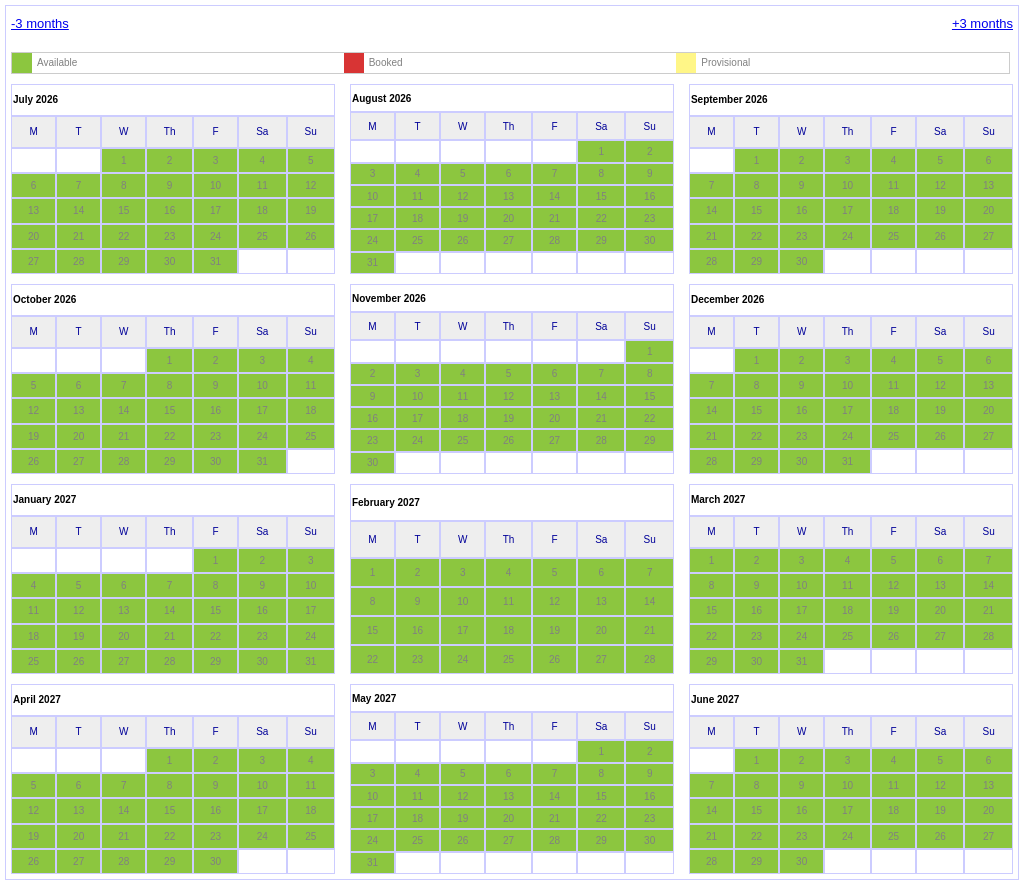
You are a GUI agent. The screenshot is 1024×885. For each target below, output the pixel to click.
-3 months (40, 23)
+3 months (982, 23)
